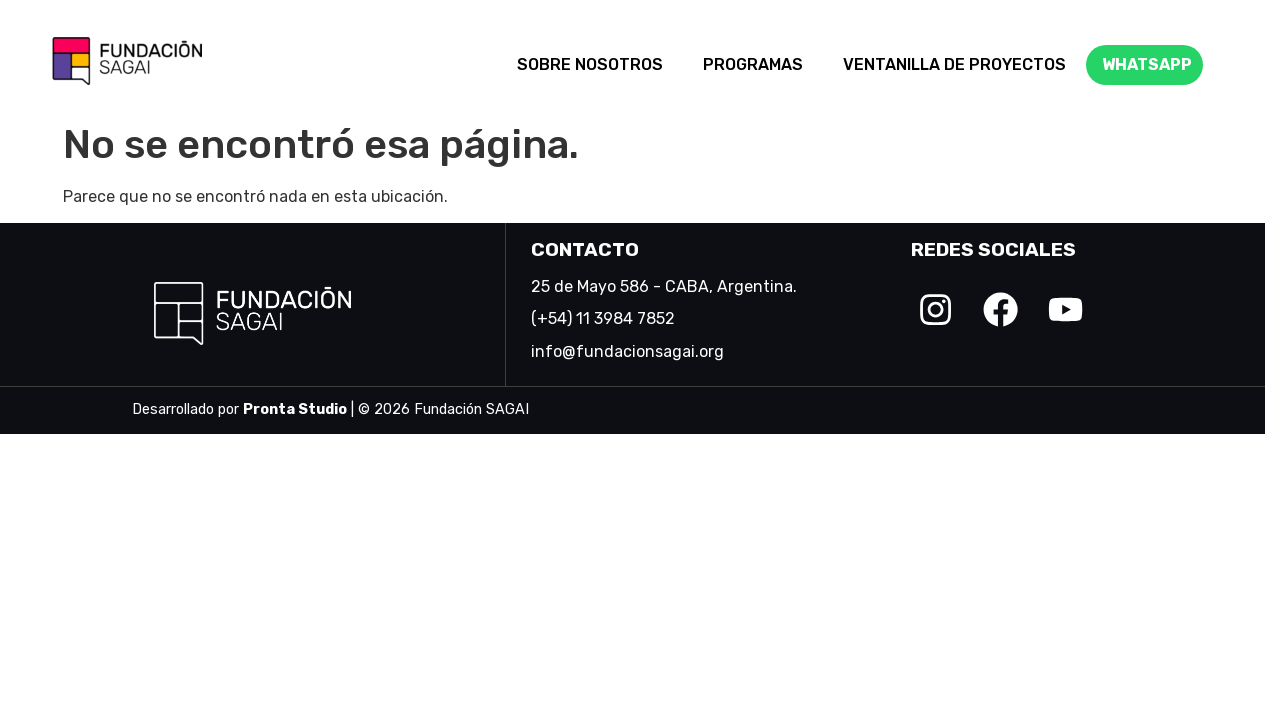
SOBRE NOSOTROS (590, 64)
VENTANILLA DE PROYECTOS (954, 64)
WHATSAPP (1147, 64)
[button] (595, 65)
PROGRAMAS (753, 64)
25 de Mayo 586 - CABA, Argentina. (664, 286)
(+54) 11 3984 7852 (603, 318)
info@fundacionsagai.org (627, 351)
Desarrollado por (239, 409)
